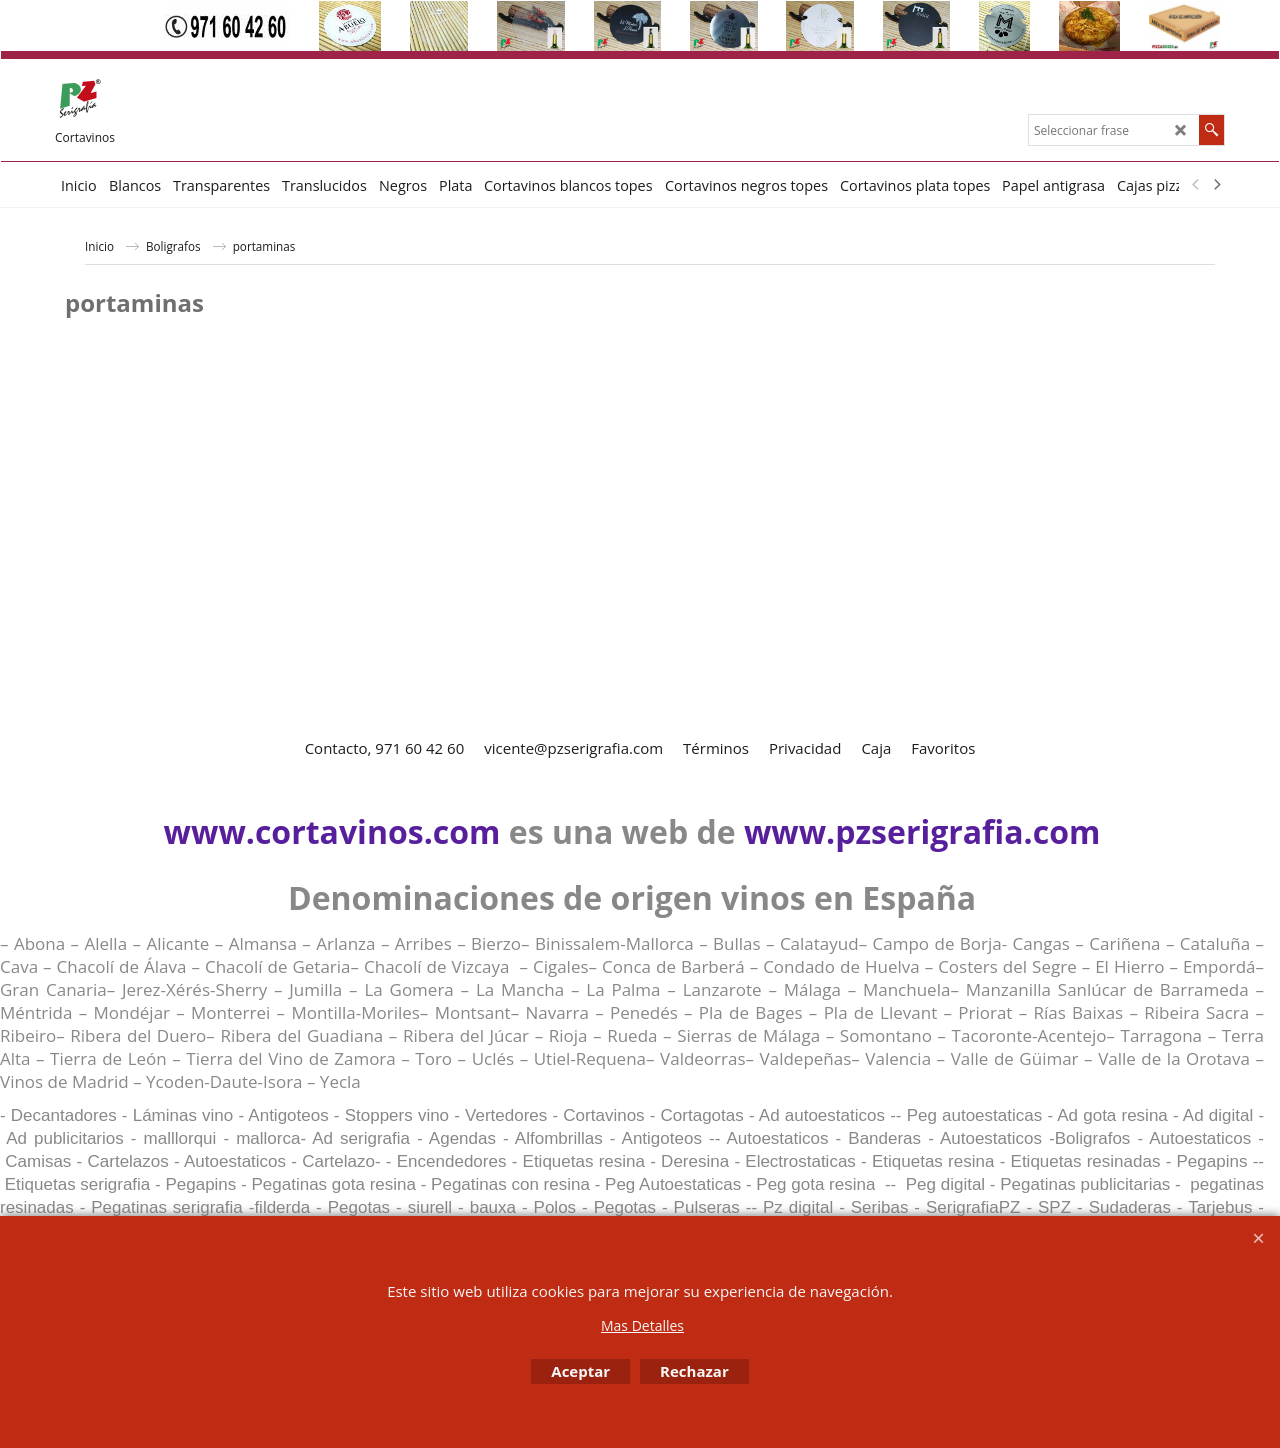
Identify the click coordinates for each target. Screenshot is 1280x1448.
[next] (1216, 185)
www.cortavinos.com (332, 831)
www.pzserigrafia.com (922, 831)
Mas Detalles (642, 1325)
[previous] (1196, 185)
